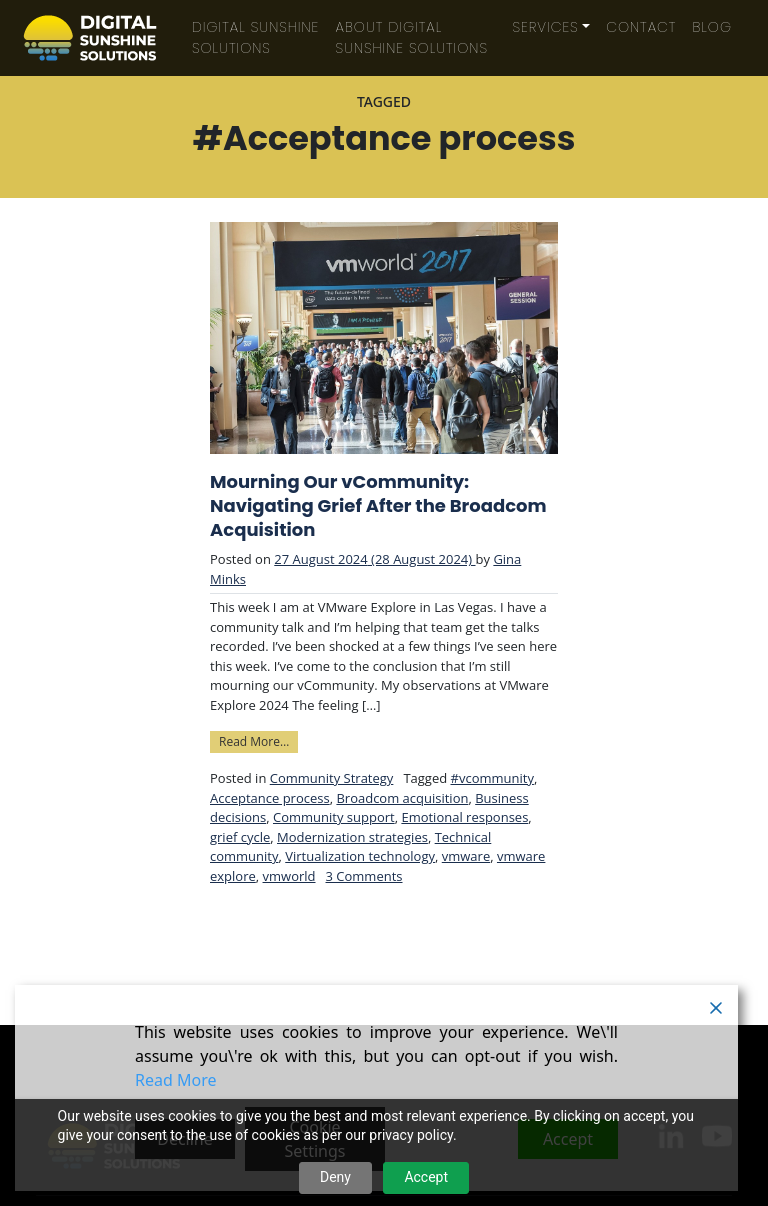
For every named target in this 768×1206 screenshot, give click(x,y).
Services (546, 27)
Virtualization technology (360, 856)
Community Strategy (332, 778)
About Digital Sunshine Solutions (412, 37)
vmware (466, 856)
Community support (334, 817)
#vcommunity (492, 778)
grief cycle (240, 837)
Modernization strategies (352, 837)
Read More (175, 1080)
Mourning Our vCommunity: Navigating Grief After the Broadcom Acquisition (378, 506)
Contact (641, 27)
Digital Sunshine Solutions (255, 37)
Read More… (258, 740)
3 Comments (364, 876)
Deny (335, 1177)
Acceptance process (270, 798)
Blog (712, 27)
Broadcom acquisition (402, 798)
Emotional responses (464, 817)
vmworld (289, 876)
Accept (426, 1177)
